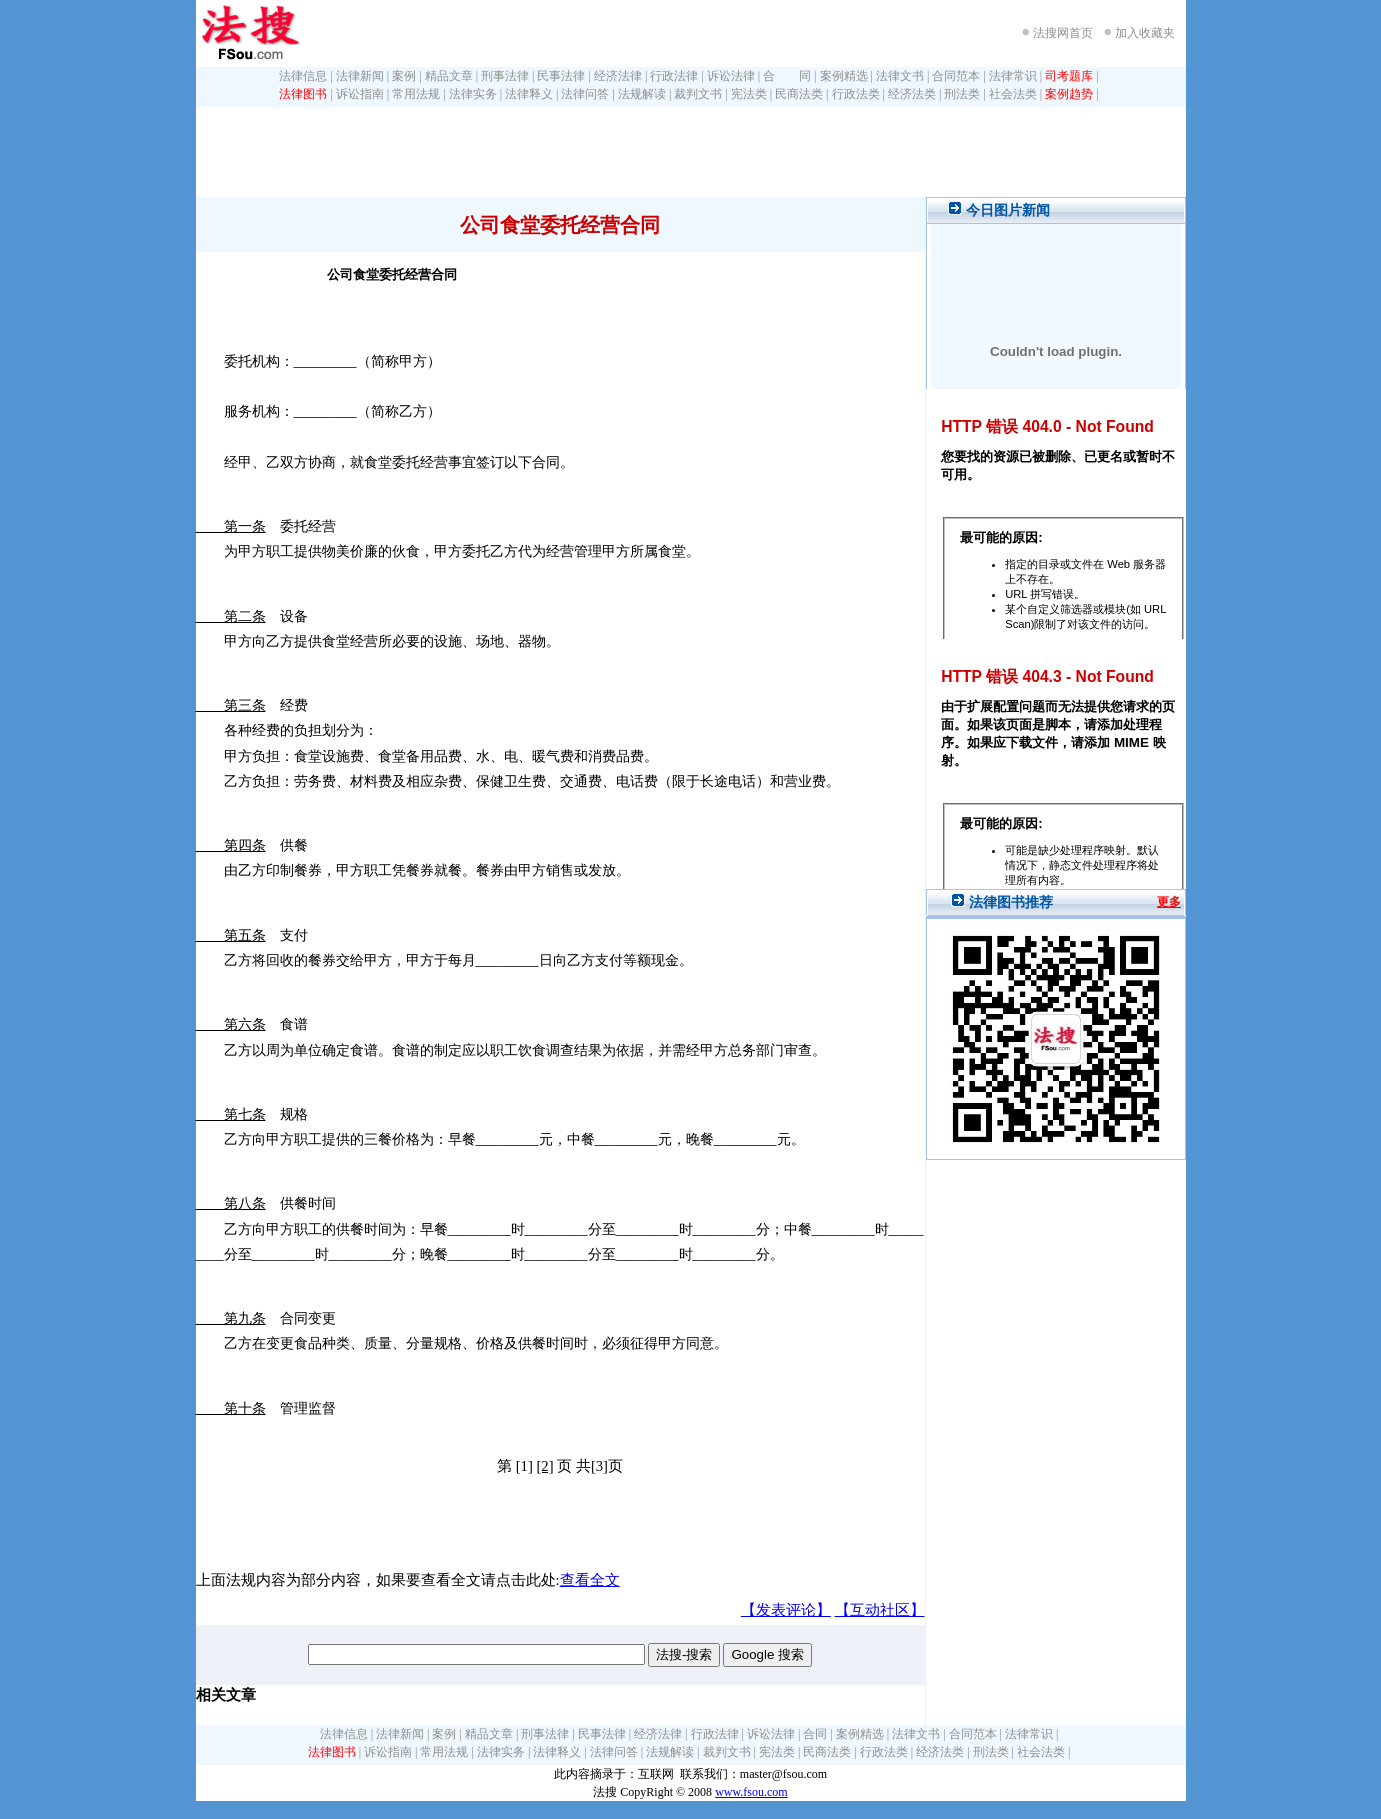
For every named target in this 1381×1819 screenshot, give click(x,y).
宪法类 (749, 94)
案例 (404, 76)
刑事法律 (505, 76)
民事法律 (561, 76)
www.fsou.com (751, 1792)
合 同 (787, 76)
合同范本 (956, 76)
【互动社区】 (880, 1610)
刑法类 (962, 94)
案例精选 (844, 76)
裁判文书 (698, 94)
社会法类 (1013, 94)
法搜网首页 (1063, 33)
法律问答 (585, 94)
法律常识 (1013, 76)
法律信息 (303, 76)
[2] (544, 1466)
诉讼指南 (360, 94)
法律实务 (473, 94)
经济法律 (618, 76)
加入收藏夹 (1145, 33)
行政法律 (674, 76)
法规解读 (642, 94)
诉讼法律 (731, 76)
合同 (815, 1734)
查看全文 (590, 1580)
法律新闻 (360, 76)
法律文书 (900, 76)
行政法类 (856, 94)
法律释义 (529, 94)
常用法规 (416, 94)
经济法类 (912, 94)
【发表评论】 (786, 1610)
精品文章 (449, 76)
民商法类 (799, 94)
